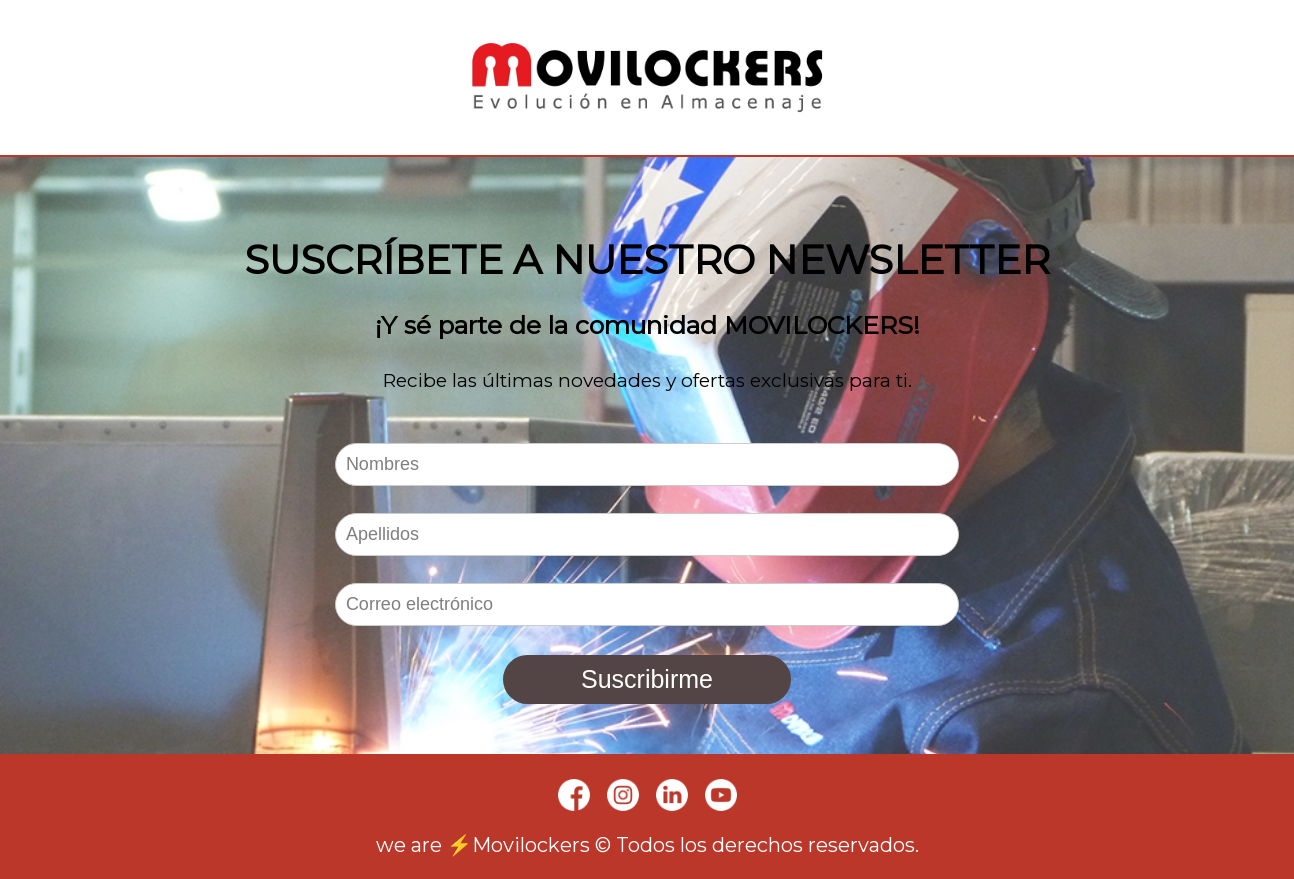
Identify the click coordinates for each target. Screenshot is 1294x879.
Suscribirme (647, 679)
